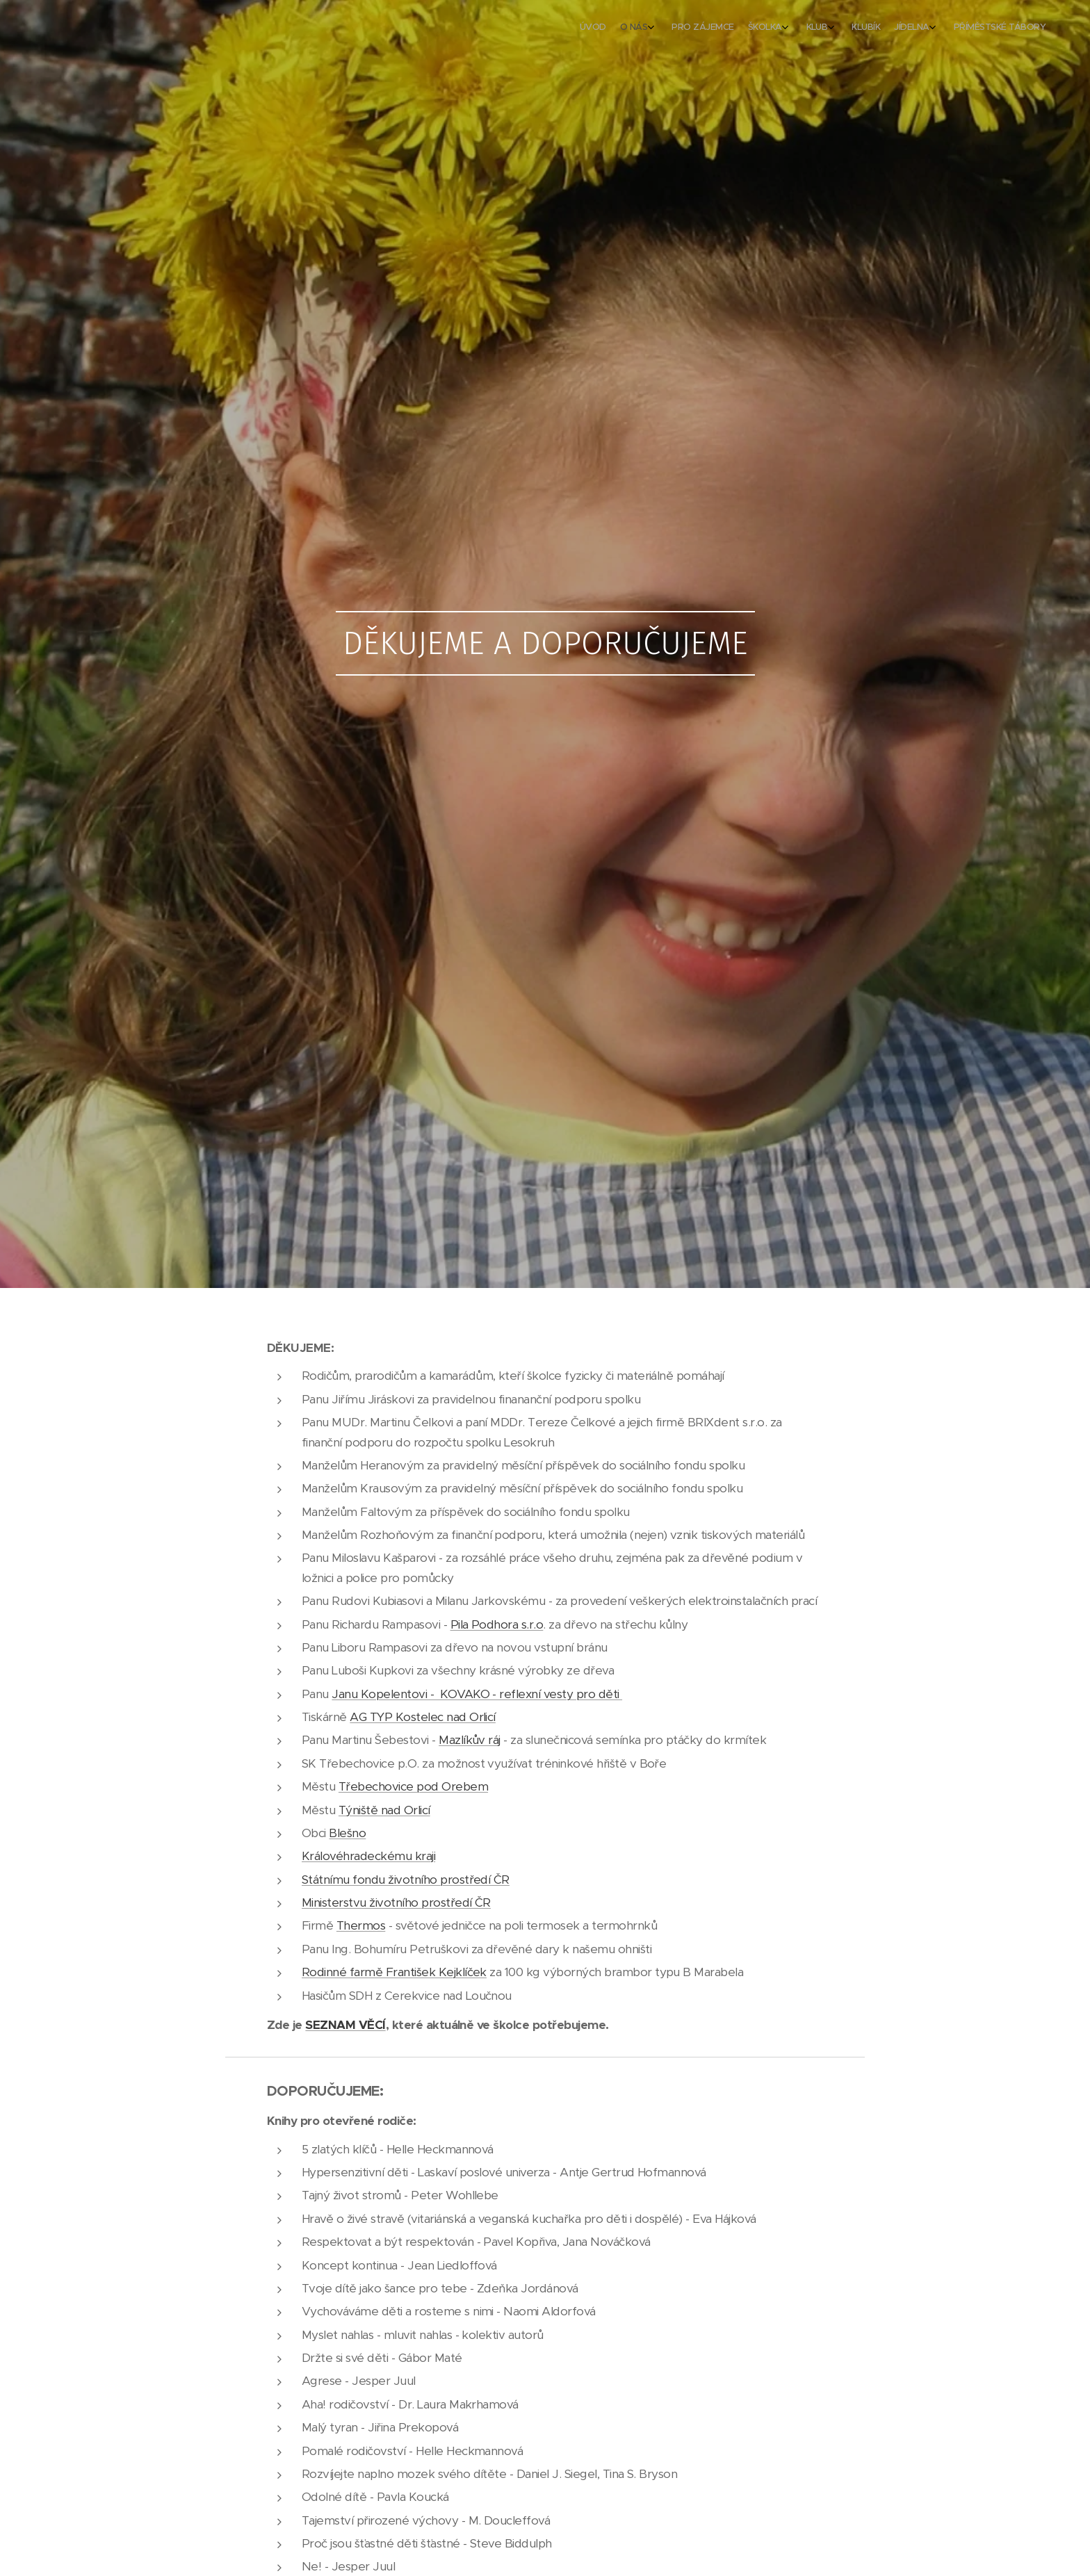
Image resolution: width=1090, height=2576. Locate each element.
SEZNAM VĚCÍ (345, 2024)
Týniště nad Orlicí (384, 1810)
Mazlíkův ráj (470, 1739)
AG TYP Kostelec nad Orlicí (423, 1717)
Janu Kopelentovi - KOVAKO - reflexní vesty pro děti (477, 1694)
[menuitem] (908, 28)
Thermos (360, 1925)
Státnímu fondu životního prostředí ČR (406, 1879)
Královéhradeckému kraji (368, 1856)
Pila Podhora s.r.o (497, 1624)
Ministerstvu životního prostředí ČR (396, 1902)
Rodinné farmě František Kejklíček (394, 1972)
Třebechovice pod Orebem (413, 1786)
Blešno (347, 1833)
